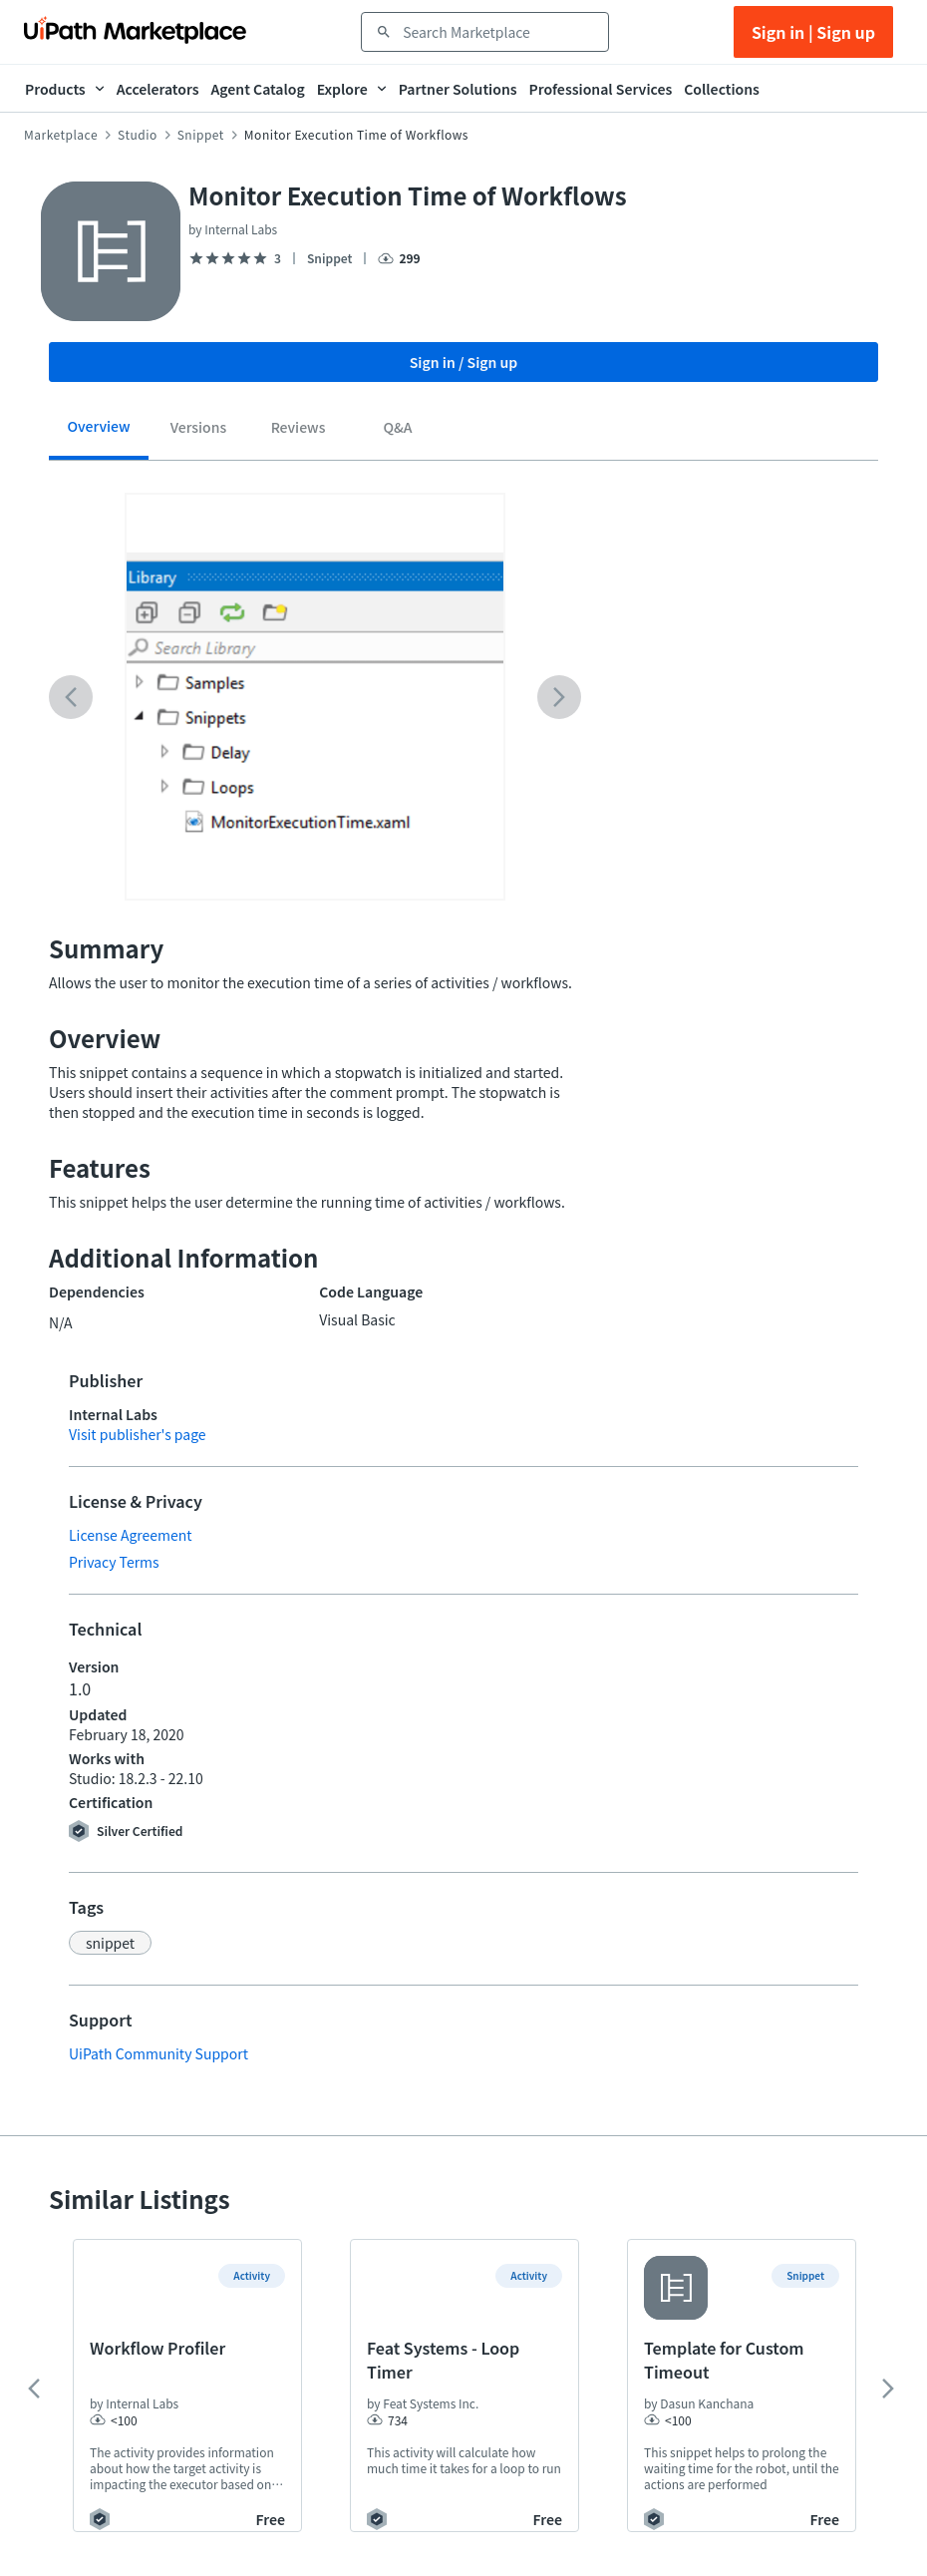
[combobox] (499, 32)
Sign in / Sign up (464, 362)
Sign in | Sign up (813, 32)
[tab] (99, 433)
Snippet (200, 135)
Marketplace (61, 135)
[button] (110, 1943)
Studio (137, 135)
